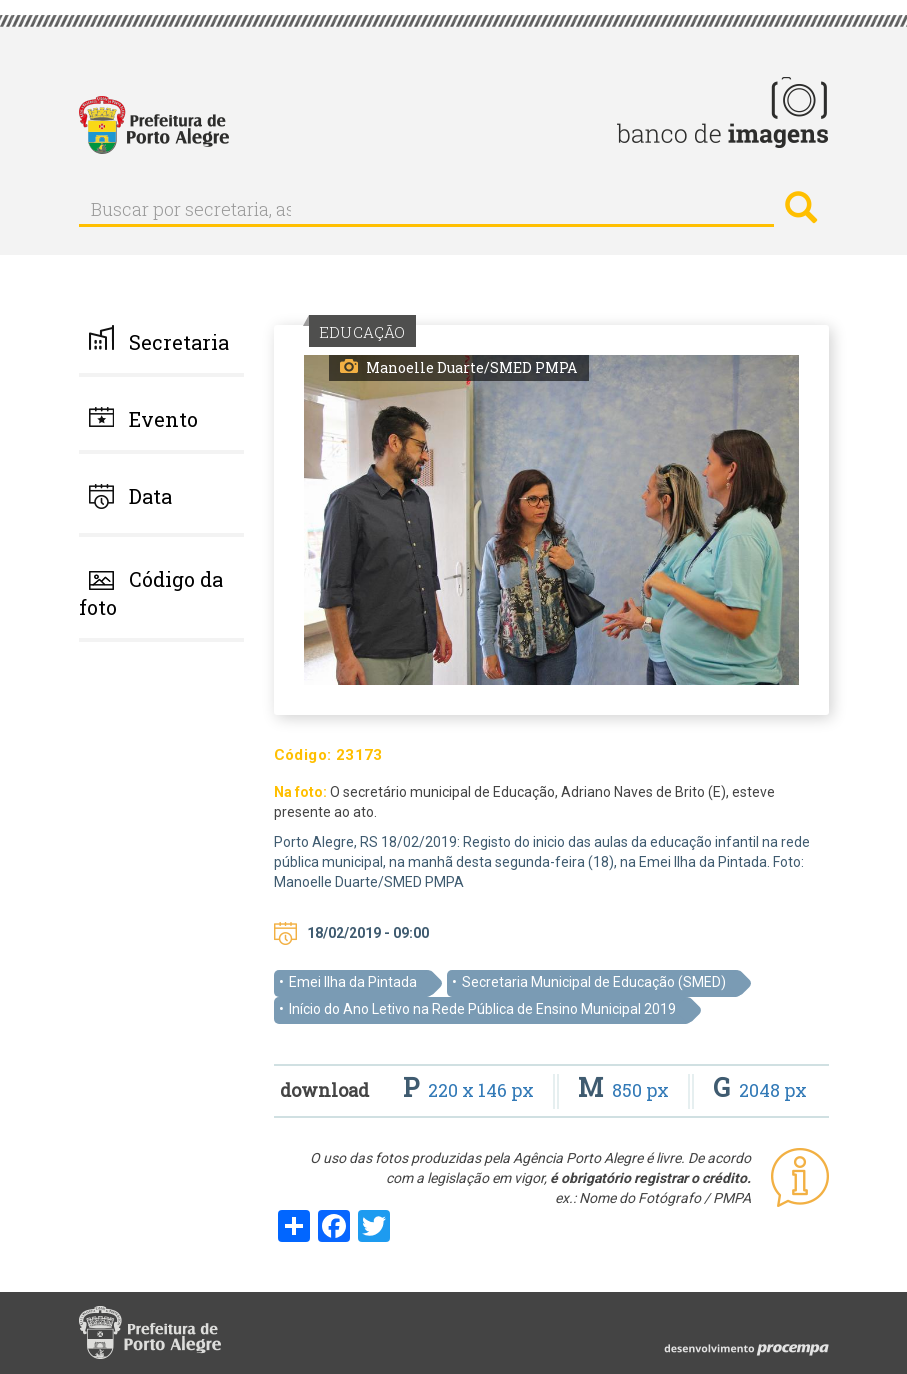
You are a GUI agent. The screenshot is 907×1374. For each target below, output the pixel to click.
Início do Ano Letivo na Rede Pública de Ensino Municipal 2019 (482, 1009)
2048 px (760, 1090)
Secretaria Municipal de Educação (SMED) (594, 982)
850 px (625, 1090)
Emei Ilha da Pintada (353, 982)
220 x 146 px (470, 1090)
